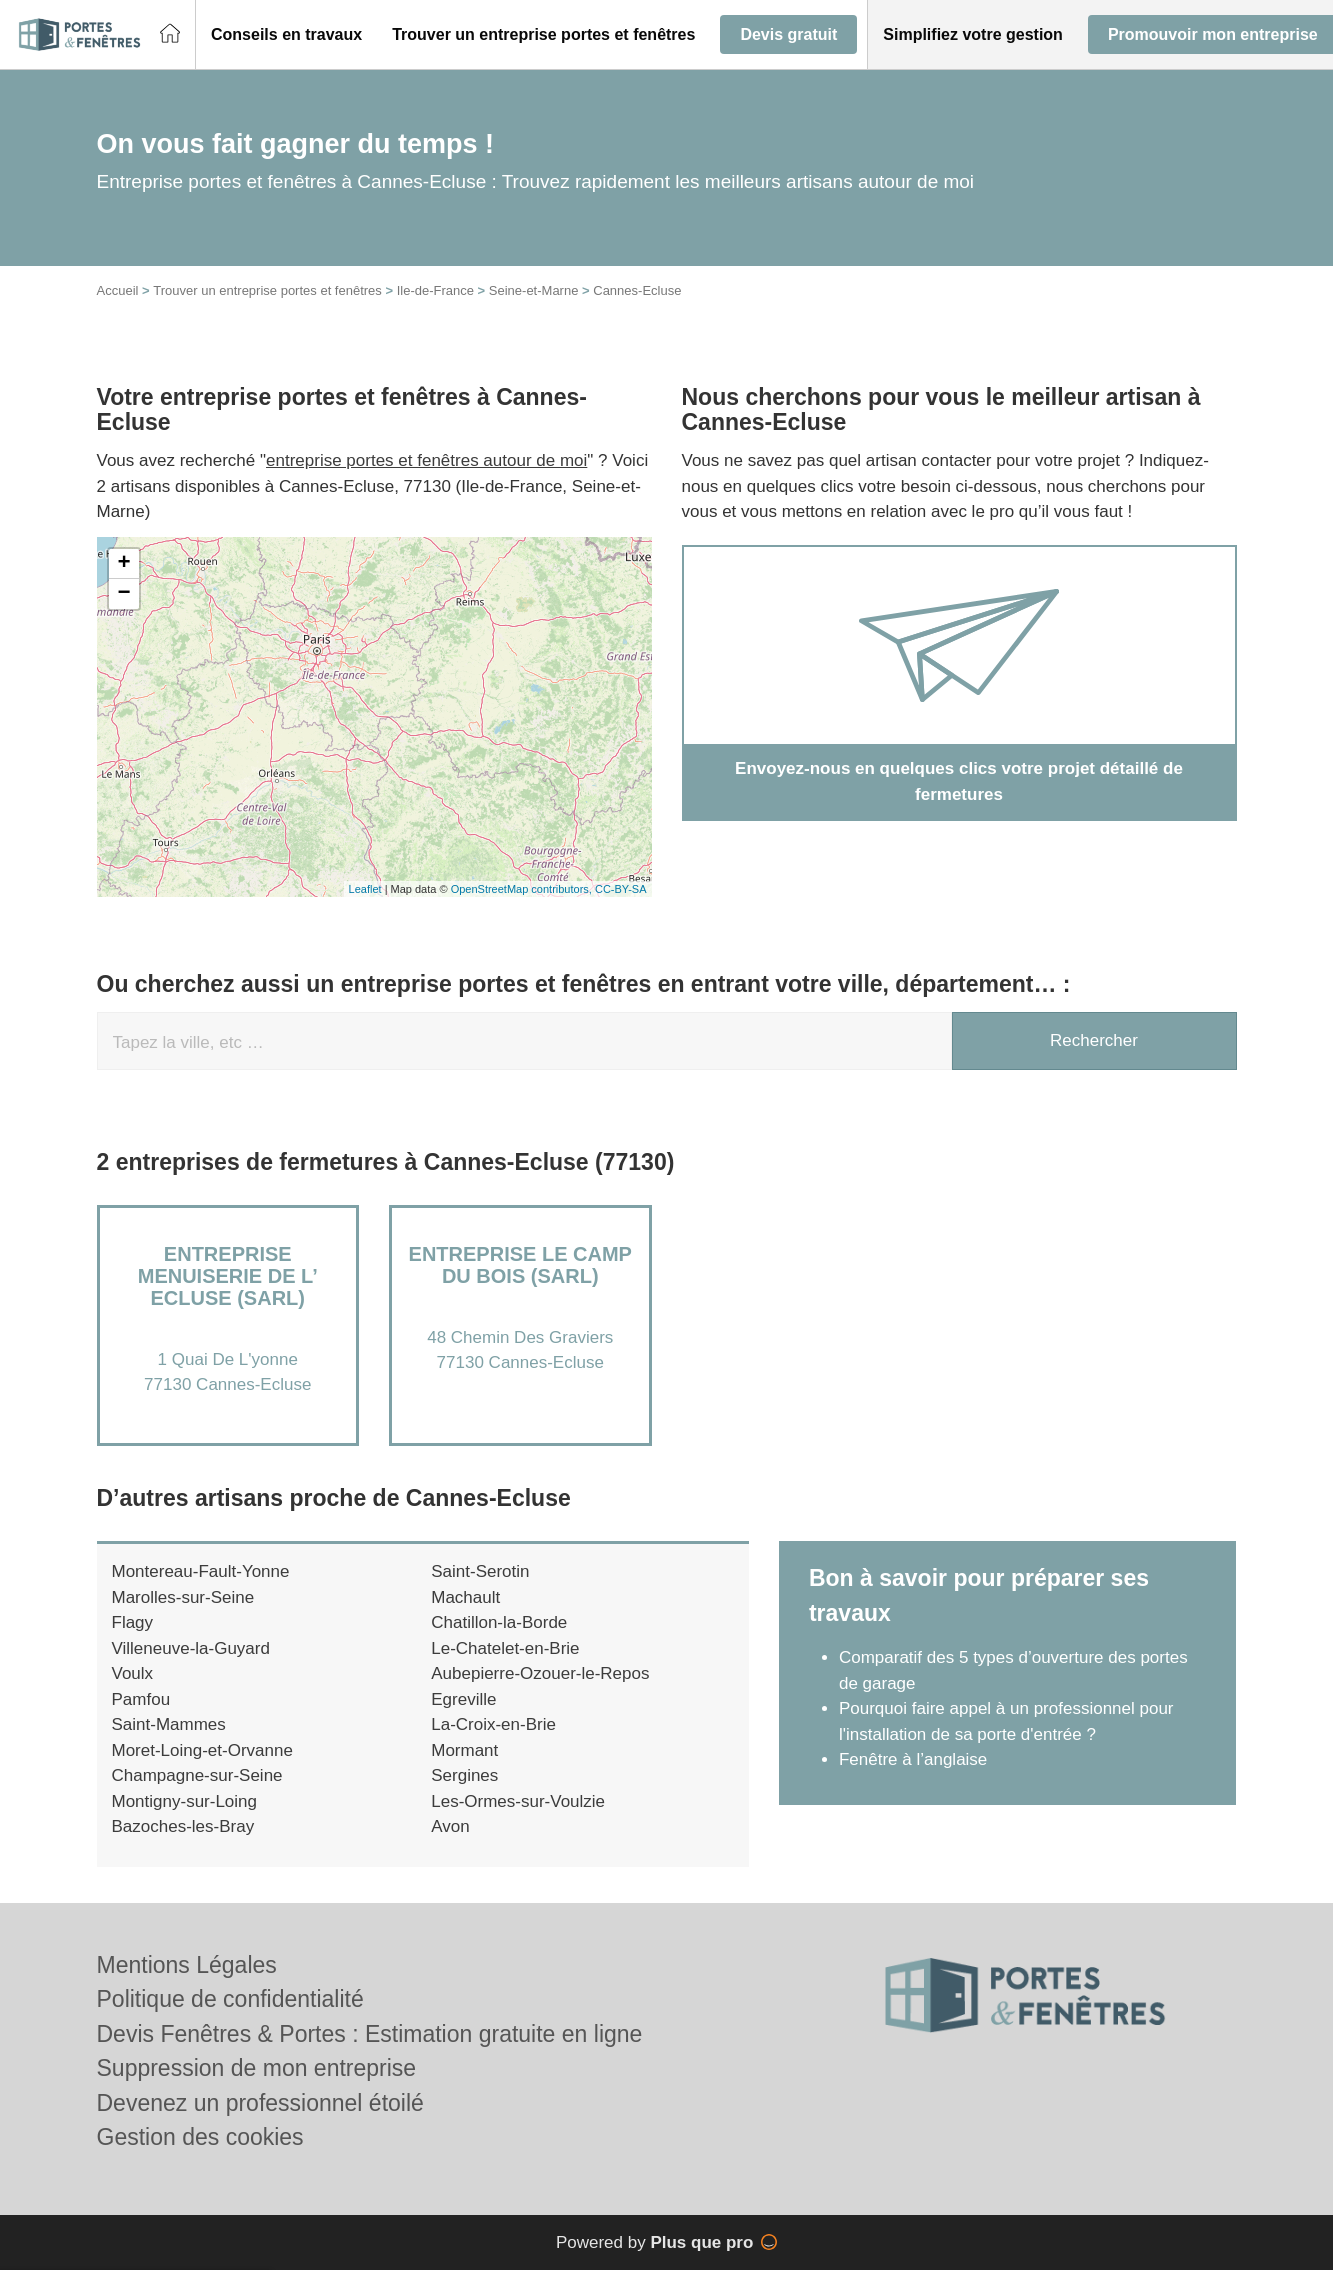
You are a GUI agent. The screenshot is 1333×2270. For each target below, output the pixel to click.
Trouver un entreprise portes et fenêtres (267, 290)
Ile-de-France (435, 290)
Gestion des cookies (200, 2137)
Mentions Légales (187, 1965)
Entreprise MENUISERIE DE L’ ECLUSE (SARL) (228, 1276)
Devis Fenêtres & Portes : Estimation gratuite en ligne (370, 2034)
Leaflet (365, 889)
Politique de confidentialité (230, 1999)
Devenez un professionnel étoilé (260, 2103)
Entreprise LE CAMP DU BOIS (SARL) (520, 1265)
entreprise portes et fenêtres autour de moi (426, 460)
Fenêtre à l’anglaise (913, 1759)
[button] (286, 35)
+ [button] (123, 564)
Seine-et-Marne (534, 290)
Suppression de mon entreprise (257, 2068)
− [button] (123, 594)
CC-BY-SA (621, 889)
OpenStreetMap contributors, (523, 889)
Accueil (118, 290)
